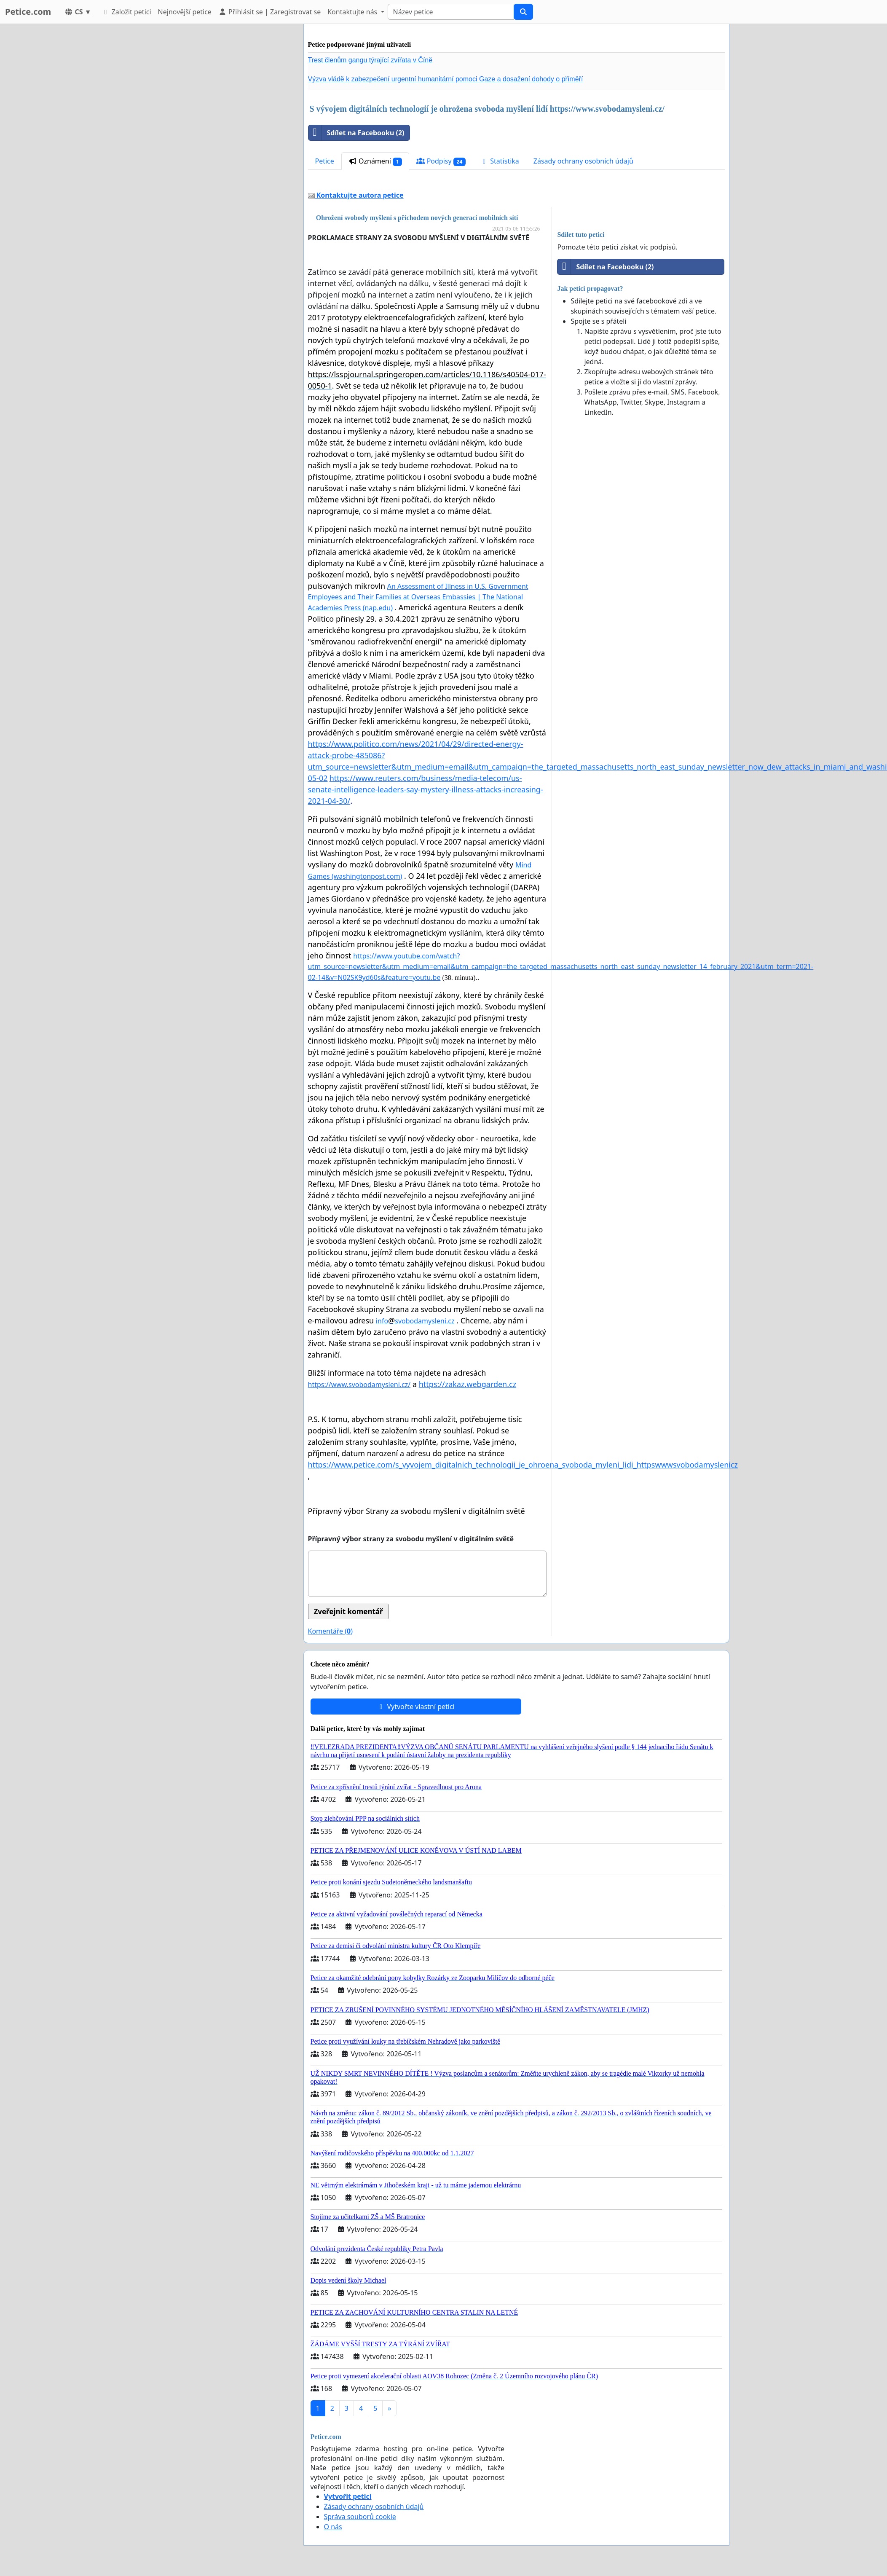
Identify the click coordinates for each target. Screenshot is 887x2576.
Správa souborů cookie (360, 2516)
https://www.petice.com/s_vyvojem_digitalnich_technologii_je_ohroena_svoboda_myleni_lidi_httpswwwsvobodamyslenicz (523, 1465)
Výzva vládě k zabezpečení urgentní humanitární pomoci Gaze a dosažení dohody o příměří (445, 79)
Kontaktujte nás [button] (353, 11)
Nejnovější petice (185, 11)
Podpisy (441, 161)
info (382, 1321)
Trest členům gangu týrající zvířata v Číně (370, 60)
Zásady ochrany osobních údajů (583, 161)
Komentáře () (330, 1631)
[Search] (451, 12)
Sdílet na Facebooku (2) (356, 132)
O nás (333, 2526)
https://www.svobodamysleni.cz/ (359, 1384)
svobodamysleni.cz (424, 1321)
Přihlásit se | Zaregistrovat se (269, 11)
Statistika (499, 161)
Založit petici (126, 11)
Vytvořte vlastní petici (416, 1706)
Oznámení (375, 161)
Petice (324, 161)
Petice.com (28, 11)
